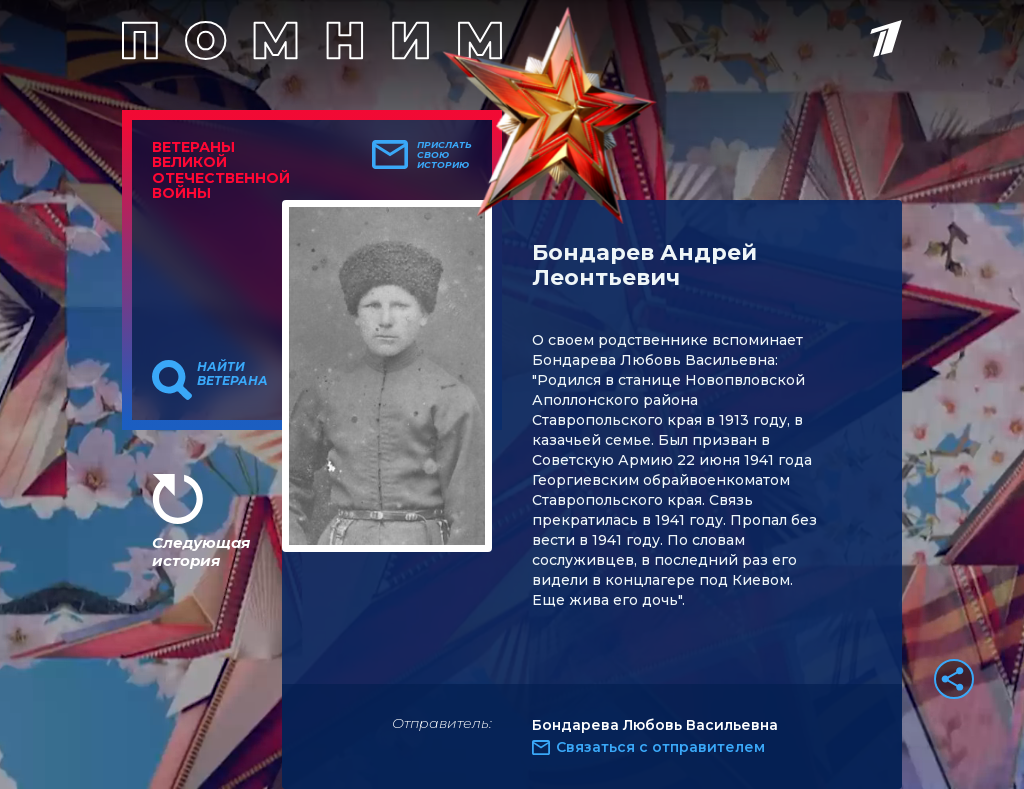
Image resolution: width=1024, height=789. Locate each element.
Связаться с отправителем (660, 747)
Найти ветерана (232, 374)
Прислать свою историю (444, 155)
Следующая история (201, 551)
